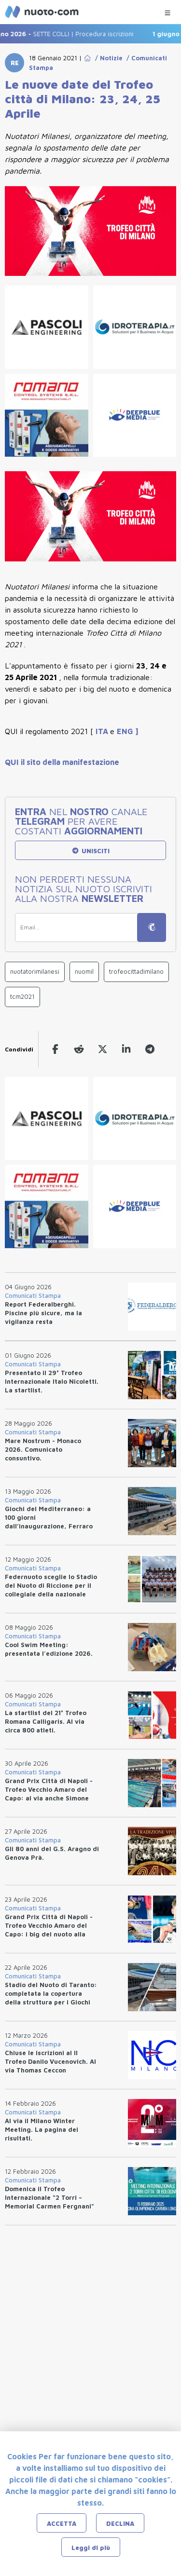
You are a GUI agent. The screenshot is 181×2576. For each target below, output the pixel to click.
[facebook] (55, 1049)
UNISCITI (90, 851)
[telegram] (150, 1049)
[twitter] (102, 1049)
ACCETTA (61, 2523)
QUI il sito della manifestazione (62, 762)
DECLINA (120, 2523)
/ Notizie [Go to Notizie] (107, 58)
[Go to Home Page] (87, 58)
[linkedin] (126, 1049)
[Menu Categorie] (167, 10)
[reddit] (79, 1049)
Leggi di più (90, 2547)
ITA (103, 731)
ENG (126, 731)
